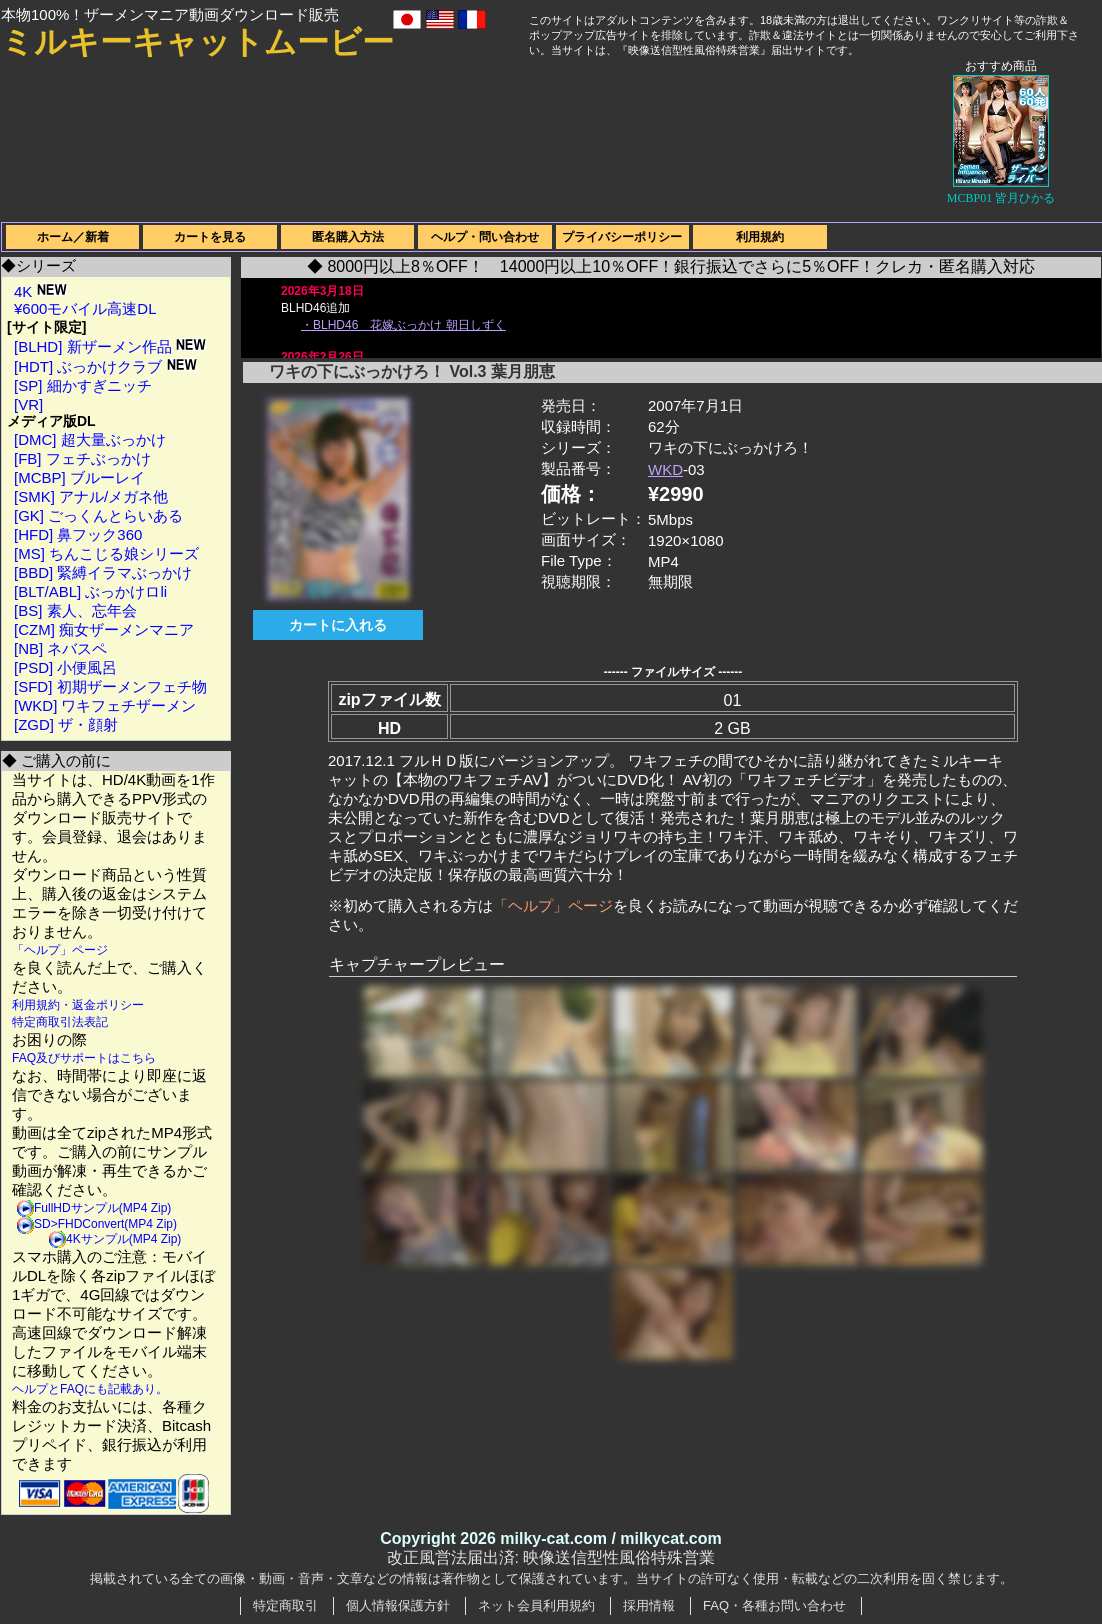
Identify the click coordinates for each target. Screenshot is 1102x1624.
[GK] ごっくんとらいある (98, 515)
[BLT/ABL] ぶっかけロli (90, 591)
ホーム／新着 (73, 237)
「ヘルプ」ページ (60, 950)
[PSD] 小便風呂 (65, 667)
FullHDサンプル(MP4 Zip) (102, 1208)
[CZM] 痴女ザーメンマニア (104, 629)
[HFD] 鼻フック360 (78, 534)
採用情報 (649, 1605)
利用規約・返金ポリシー (78, 1005)
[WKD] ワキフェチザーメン (105, 705)
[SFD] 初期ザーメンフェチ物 (110, 686)
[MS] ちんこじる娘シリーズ (106, 553)
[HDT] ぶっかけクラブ (105, 366)
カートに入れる (338, 625)
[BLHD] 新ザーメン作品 (110, 346)
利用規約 (760, 237)
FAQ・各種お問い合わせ (774, 1605)
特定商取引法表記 (60, 1022)
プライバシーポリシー (622, 237)
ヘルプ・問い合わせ (485, 237)
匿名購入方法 (348, 237)
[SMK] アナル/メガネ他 (91, 496)
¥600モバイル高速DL (85, 308)
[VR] (28, 404)
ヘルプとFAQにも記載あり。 (90, 1389)
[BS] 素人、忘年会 (75, 610)
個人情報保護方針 (398, 1605)
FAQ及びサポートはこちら (84, 1058)
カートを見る (210, 237)
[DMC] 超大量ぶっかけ (90, 439)
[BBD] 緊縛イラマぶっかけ (103, 572)
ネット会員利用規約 (536, 1605)
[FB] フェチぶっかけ (82, 458)
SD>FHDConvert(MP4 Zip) (105, 1224)
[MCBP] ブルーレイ (79, 477)
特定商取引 (285, 1605)
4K (40, 291)
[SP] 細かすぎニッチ (83, 385)
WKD (665, 469)
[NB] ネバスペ (60, 648)
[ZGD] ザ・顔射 (66, 724)
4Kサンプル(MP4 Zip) (123, 1239)
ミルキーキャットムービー (197, 42)
